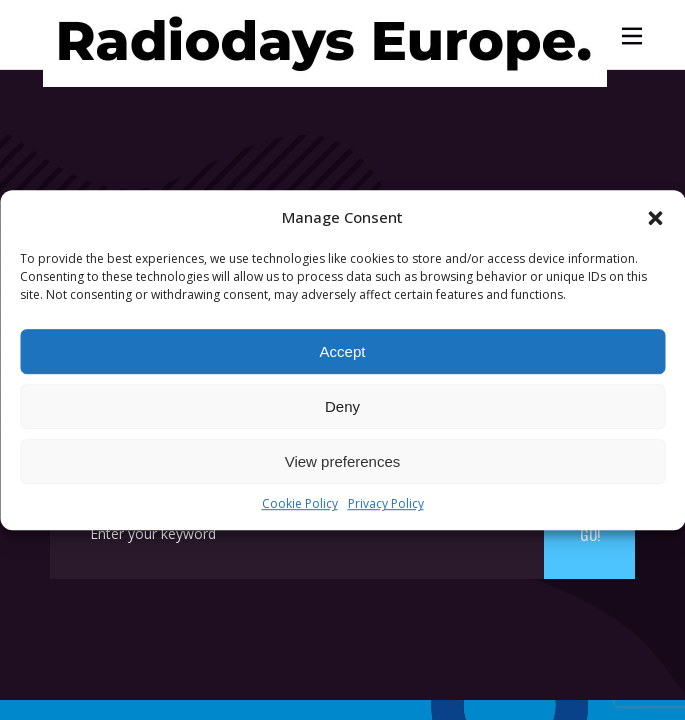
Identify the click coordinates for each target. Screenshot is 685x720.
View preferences (343, 461)
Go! (590, 534)
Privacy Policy (386, 504)
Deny (342, 406)
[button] (655, 218)
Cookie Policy (300, 504)
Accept (343, 351)
